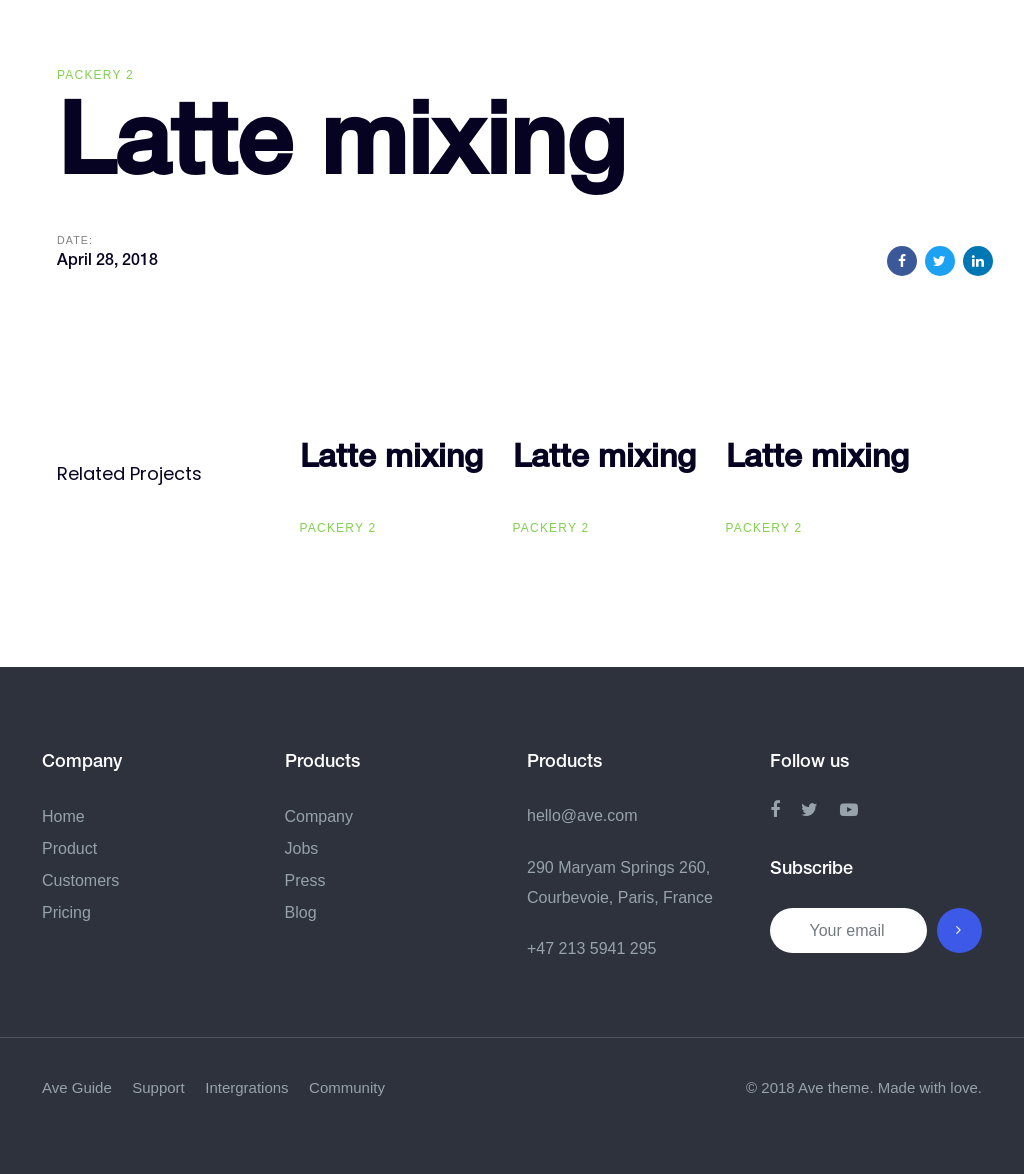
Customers (80, 880)
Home (63, 816)
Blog (301, 912)
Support (158, 1087)
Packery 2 (95, 75)
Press (305, 880)
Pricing (66, 912)
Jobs (302, 848)
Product (69, 848)
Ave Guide (77, 1087)
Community (347, 1087)
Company (319, 816)
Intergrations (246, 1087)
